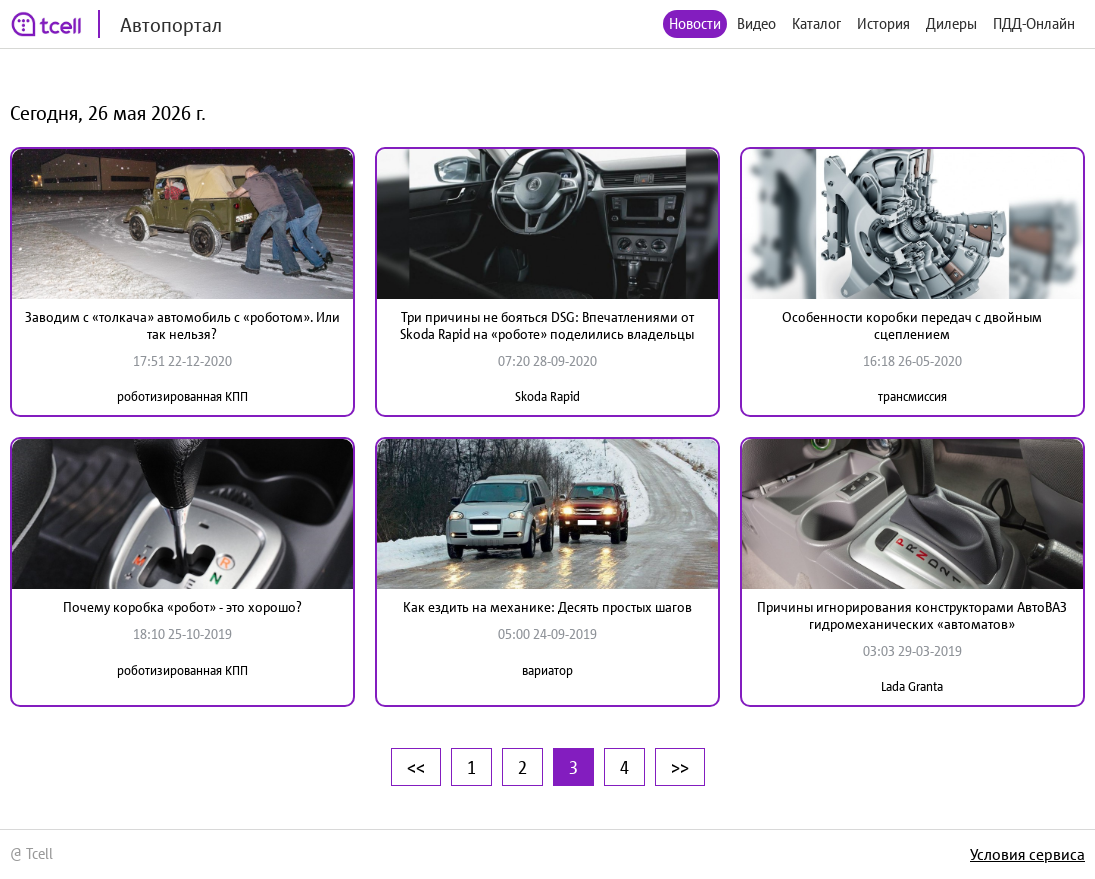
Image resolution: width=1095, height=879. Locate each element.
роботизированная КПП (182, 396)
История (883, 23)
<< (416, 767)
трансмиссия (912, 396)
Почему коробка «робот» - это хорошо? (182, 607)
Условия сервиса (1027, 854)
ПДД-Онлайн (1034, 23)
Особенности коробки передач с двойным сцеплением (912, 325)
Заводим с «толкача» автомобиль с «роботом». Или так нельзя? (182, 325)
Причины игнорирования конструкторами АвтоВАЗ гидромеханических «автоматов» (912, 615)
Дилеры (951, 23)
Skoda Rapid (547, 396)
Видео (756, 23)
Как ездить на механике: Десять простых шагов (547, 607)
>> (680, 767)
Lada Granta (912, 686)
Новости (695, 23)
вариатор (547, 670)
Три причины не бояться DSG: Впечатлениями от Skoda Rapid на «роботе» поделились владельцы (547, 325)
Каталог (816, 23)
